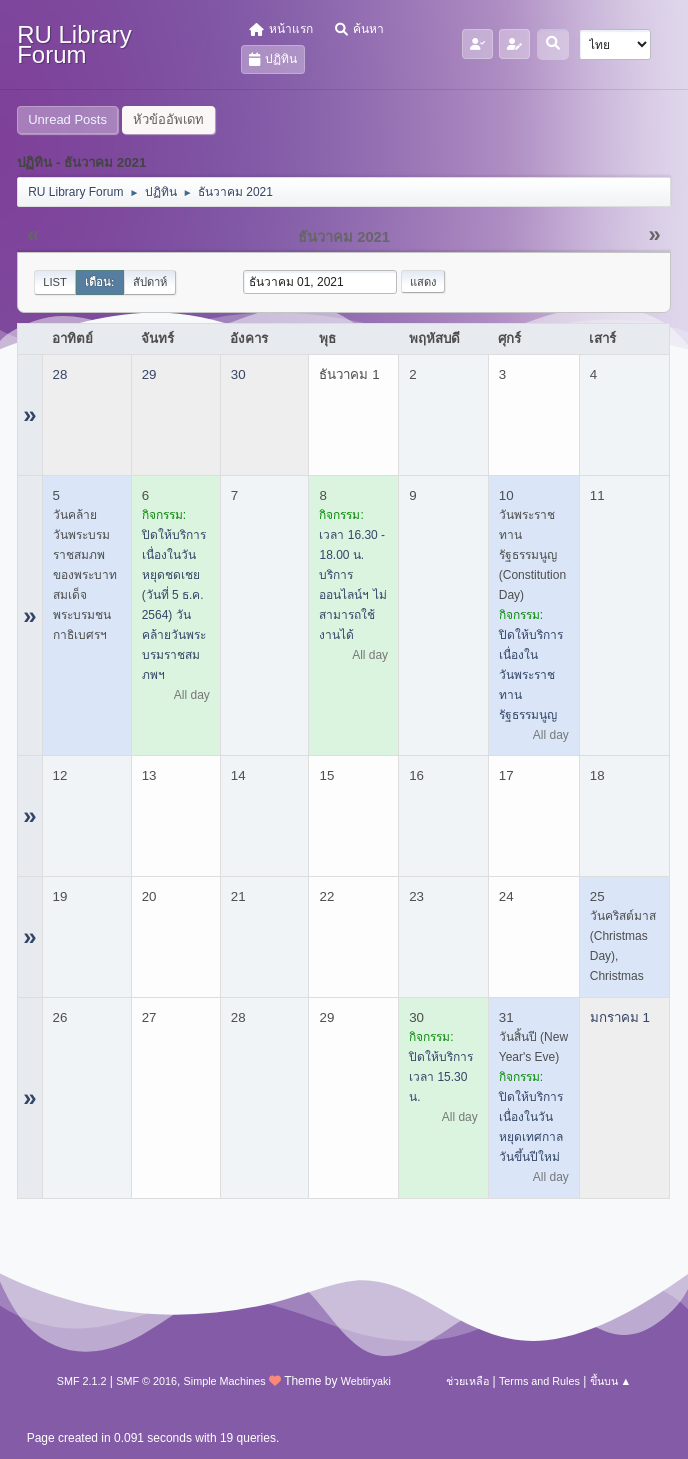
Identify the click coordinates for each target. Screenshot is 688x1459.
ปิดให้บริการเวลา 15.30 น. (441, 1077)
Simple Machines (225, 1381)
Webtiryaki (366, 1381)
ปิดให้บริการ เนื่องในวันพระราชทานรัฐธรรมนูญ (531, 675)
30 (238, 374)
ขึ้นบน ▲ (611, 1381)
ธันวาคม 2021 (344, 237)
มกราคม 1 (620, 1017)
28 (60, 374)
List (55, 282)
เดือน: (100, 282)
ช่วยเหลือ (467, 1381)
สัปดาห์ (150, 282)
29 (149, 374)
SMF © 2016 (146, 1381)
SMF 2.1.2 (82, 1381)
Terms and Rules (539, 1381)
